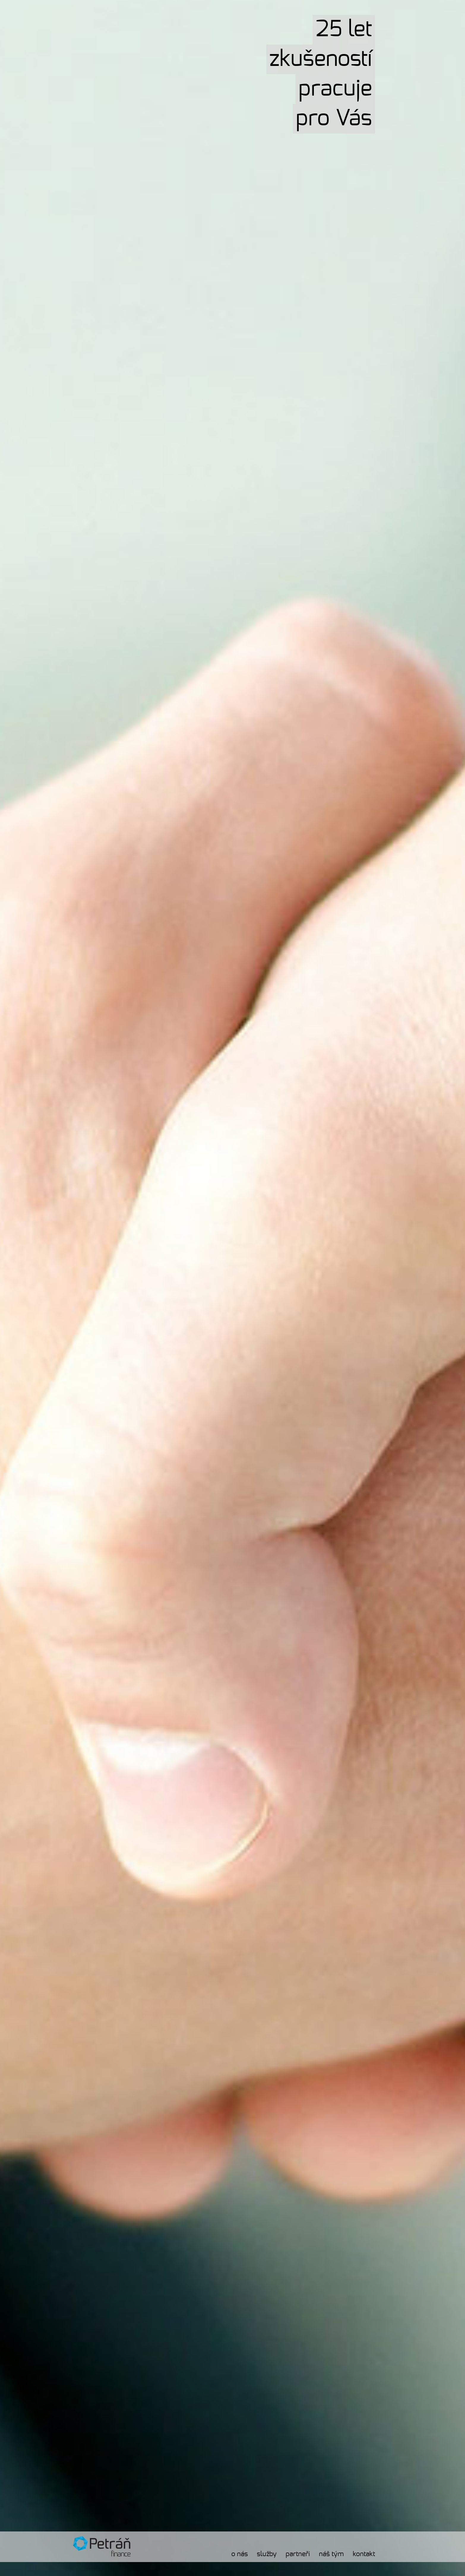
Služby (267, 2554)
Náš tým (331, 2554)
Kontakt (364, 2554)
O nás (239, 2554)
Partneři (298, 2554)
